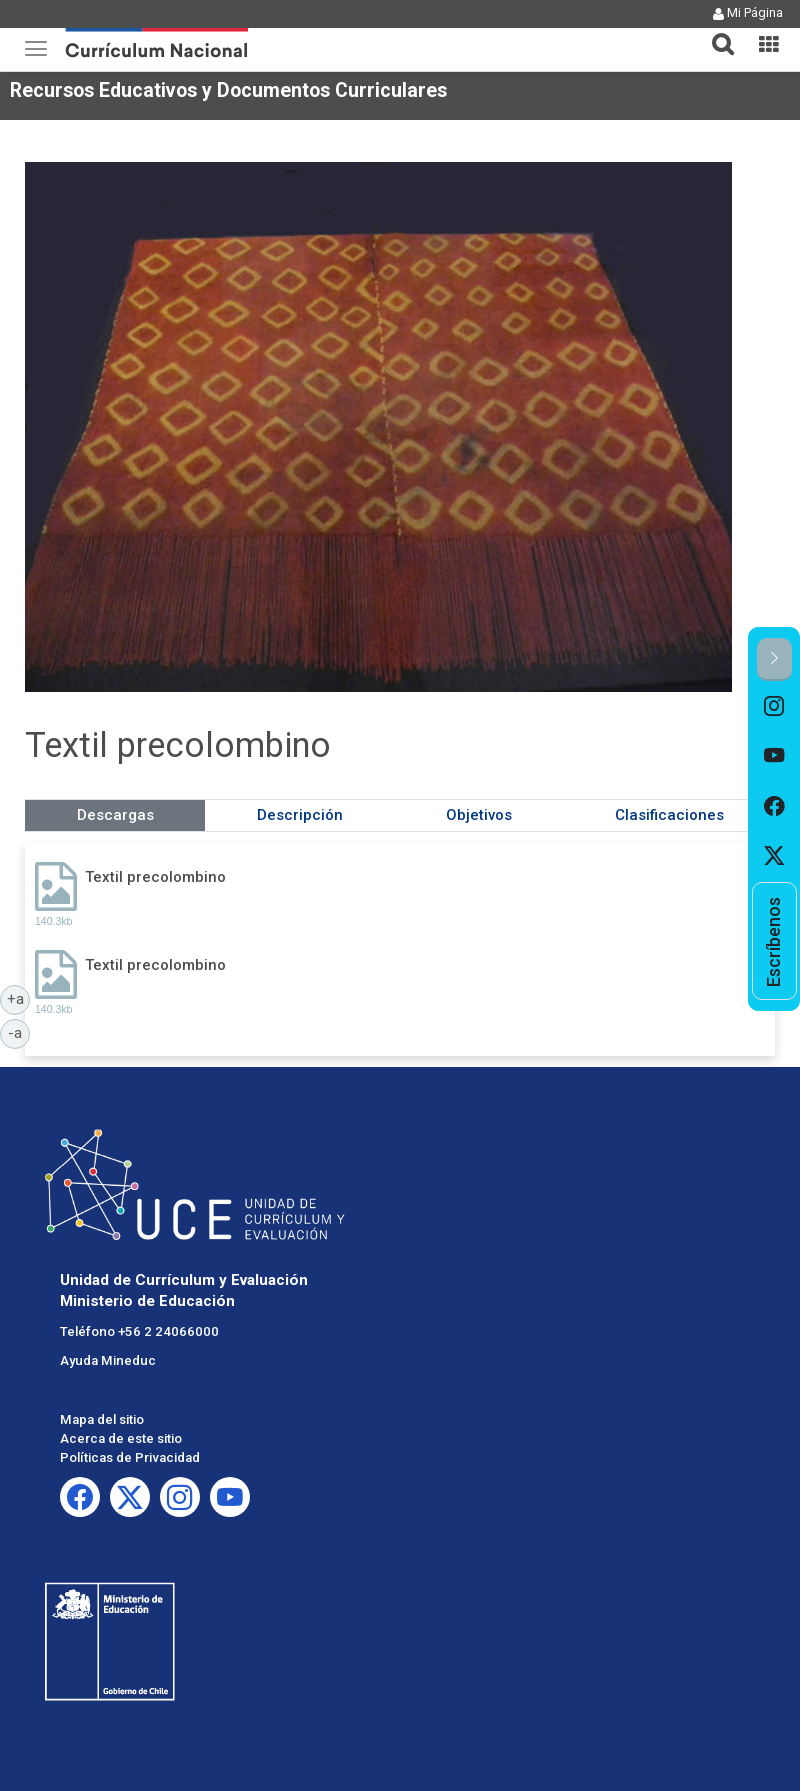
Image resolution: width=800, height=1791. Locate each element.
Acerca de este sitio (121, 1438)
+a (19, 998)
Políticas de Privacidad (130, 1457)
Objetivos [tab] (479, 815)
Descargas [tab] (115, 815)
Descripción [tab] (300, 815)
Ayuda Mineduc (108, 1360)
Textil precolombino (155, 877)
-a (19, 1032)
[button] (715, 32)
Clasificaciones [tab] (669, 815)
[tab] (715, 32)
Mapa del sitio (102, 1419)
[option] (774, 706)
